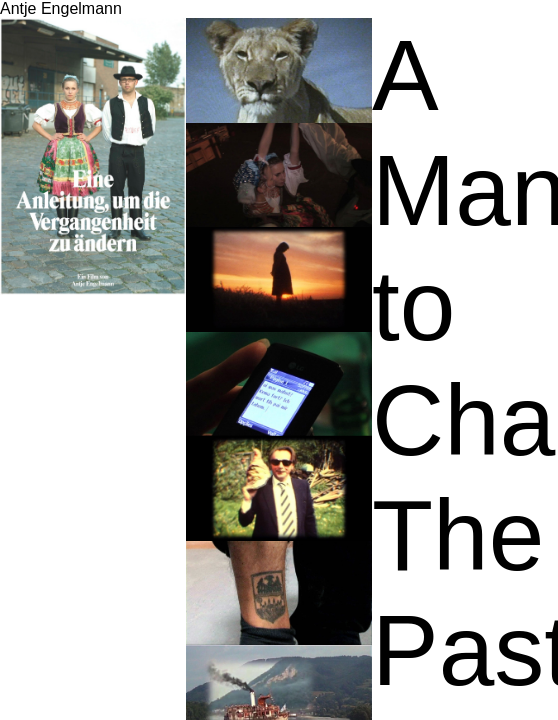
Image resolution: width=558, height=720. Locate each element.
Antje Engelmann (61, 8)
